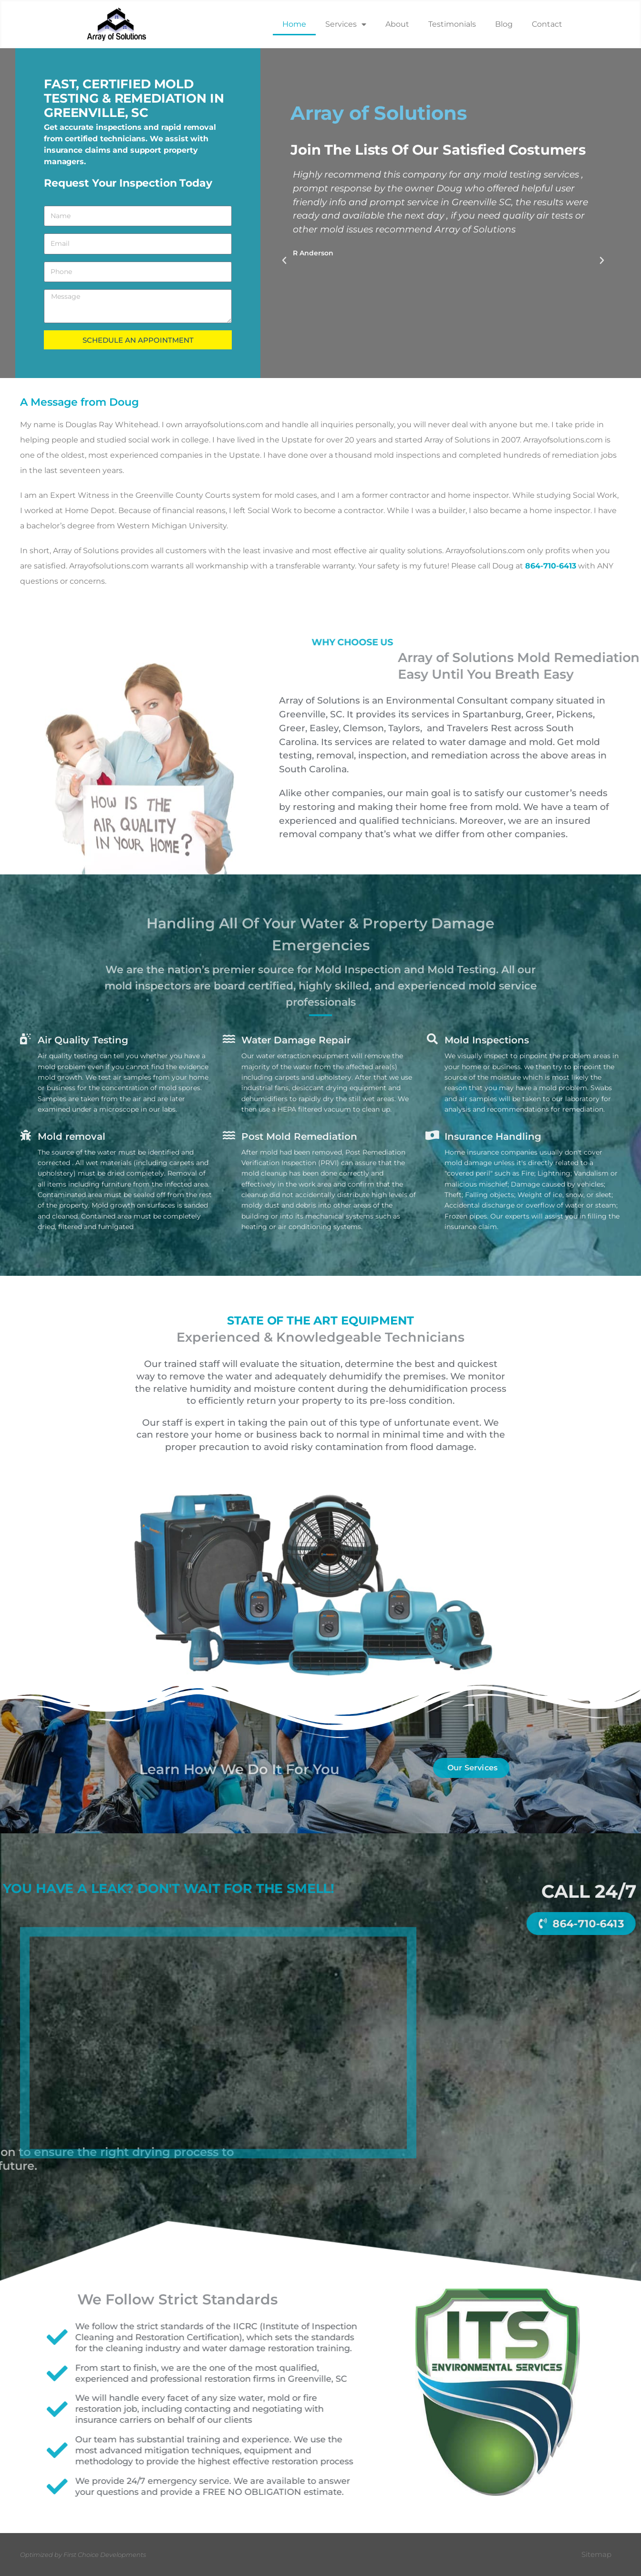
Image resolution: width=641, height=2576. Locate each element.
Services (345, 24)
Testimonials (452, 24)
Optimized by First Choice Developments (83, 2554)
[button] (284, 260)
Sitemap (596, 2554)
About (397, 24)
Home (294, 24)
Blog (504, 24)
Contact (547, 24)
